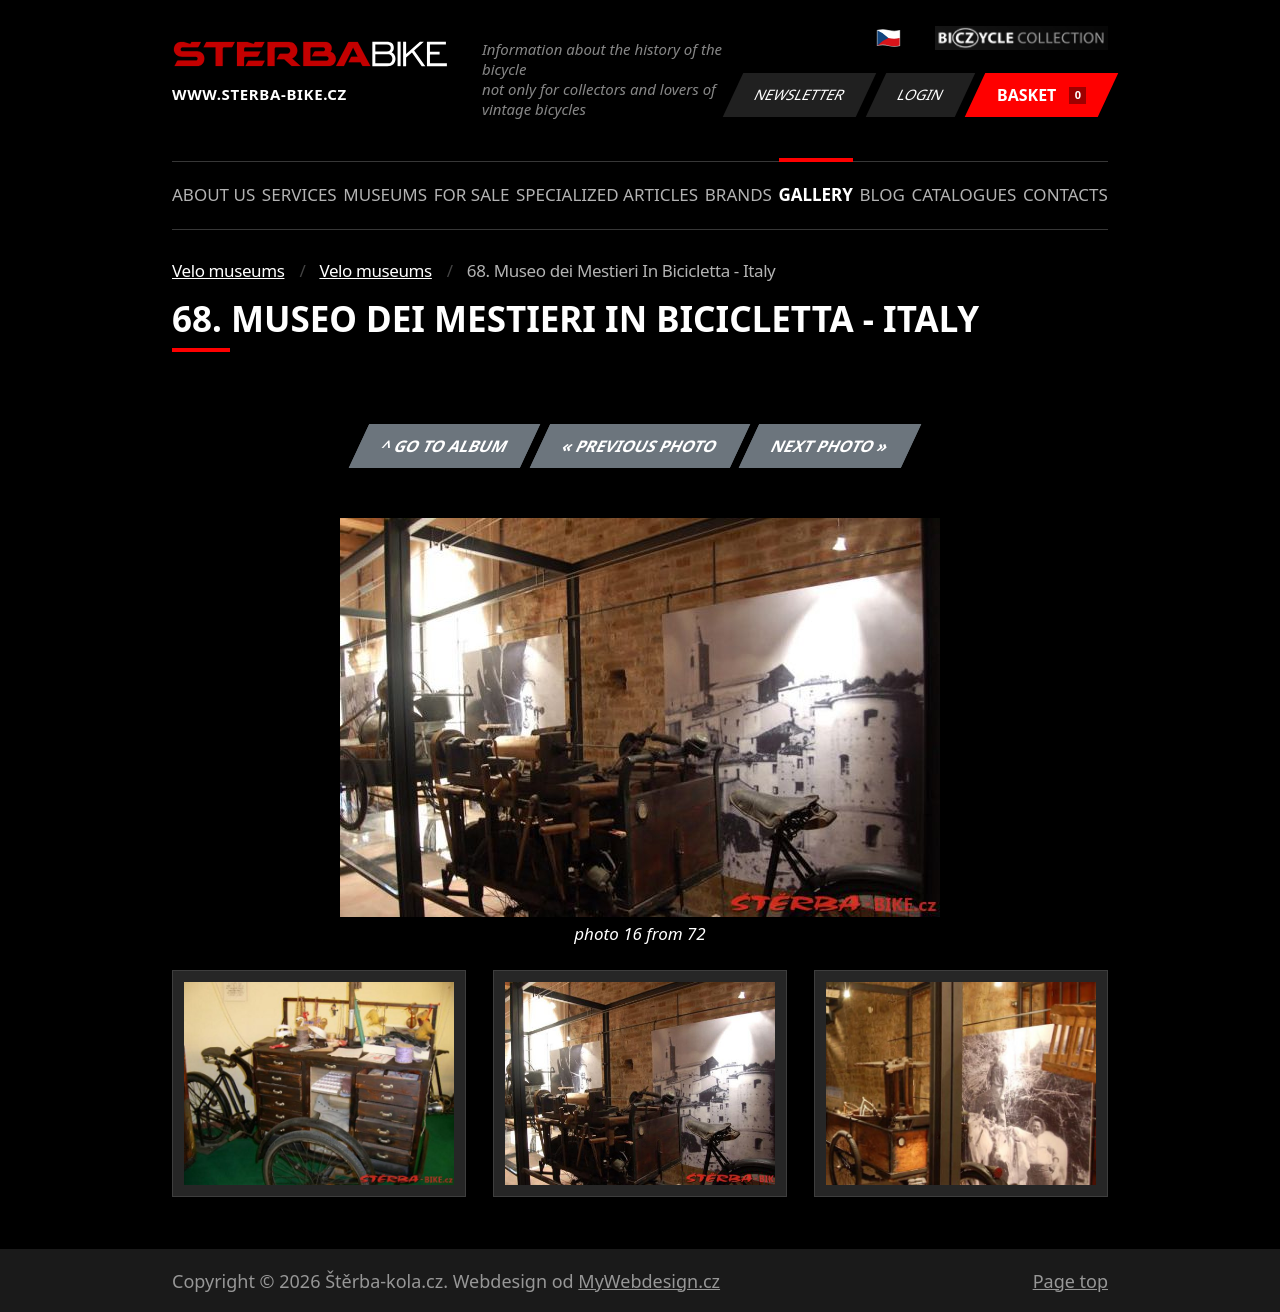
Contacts (1065, 194)
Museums (385, 194)
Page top (1070, 1281)
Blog (882, 194)
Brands (738, 194)
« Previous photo (640, 446)
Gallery (816, 194)
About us (213, 194)
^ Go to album (444, 446)
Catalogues (963, 194)
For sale (472, 194)
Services (299, 194)
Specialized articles (607, 194)
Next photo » (830, 446)
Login (921, 94)
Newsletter (799, 94)
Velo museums (228, 270)
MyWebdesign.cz (649, 1281)
